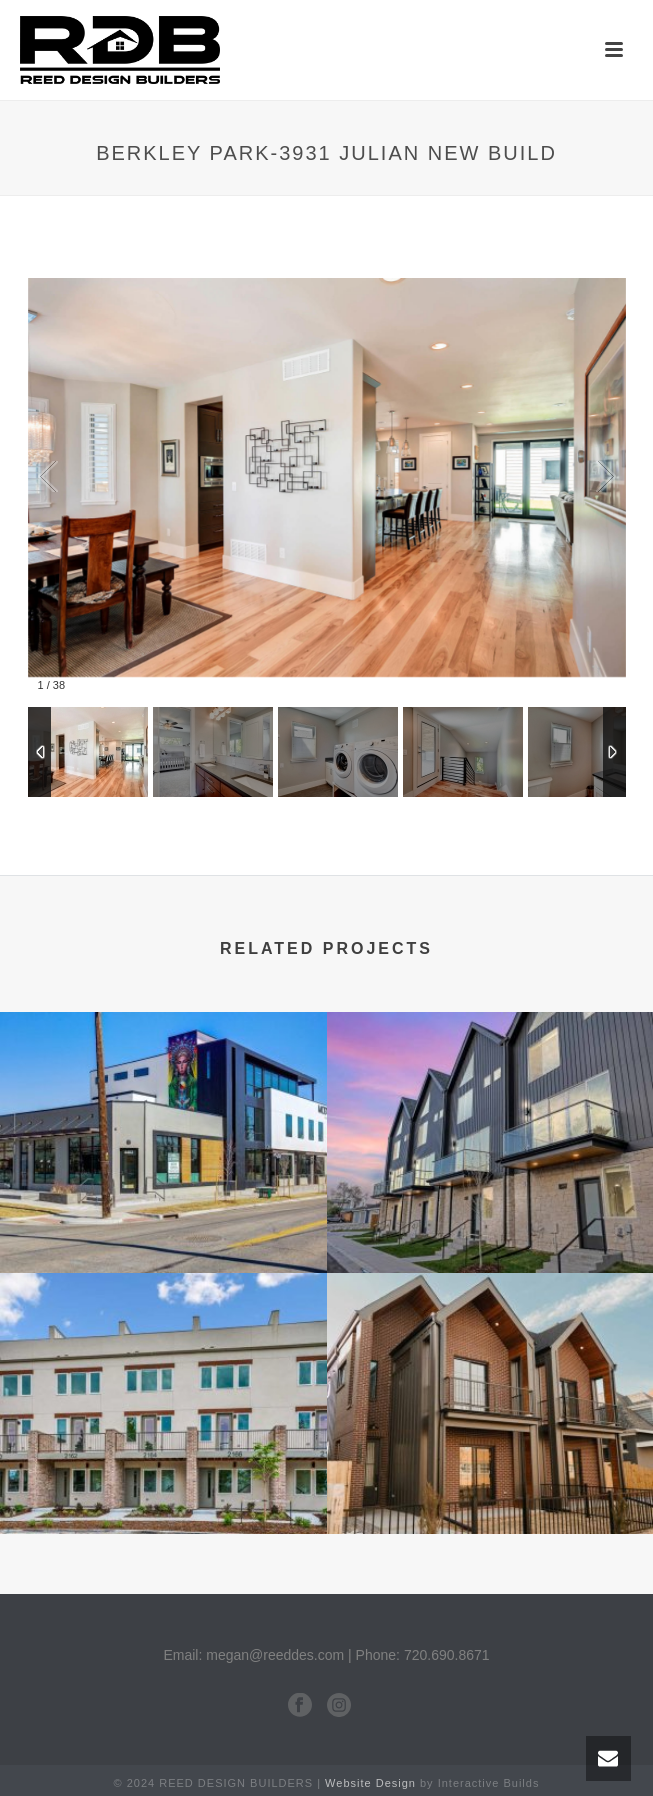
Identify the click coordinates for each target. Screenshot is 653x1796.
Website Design (370, 1783)
